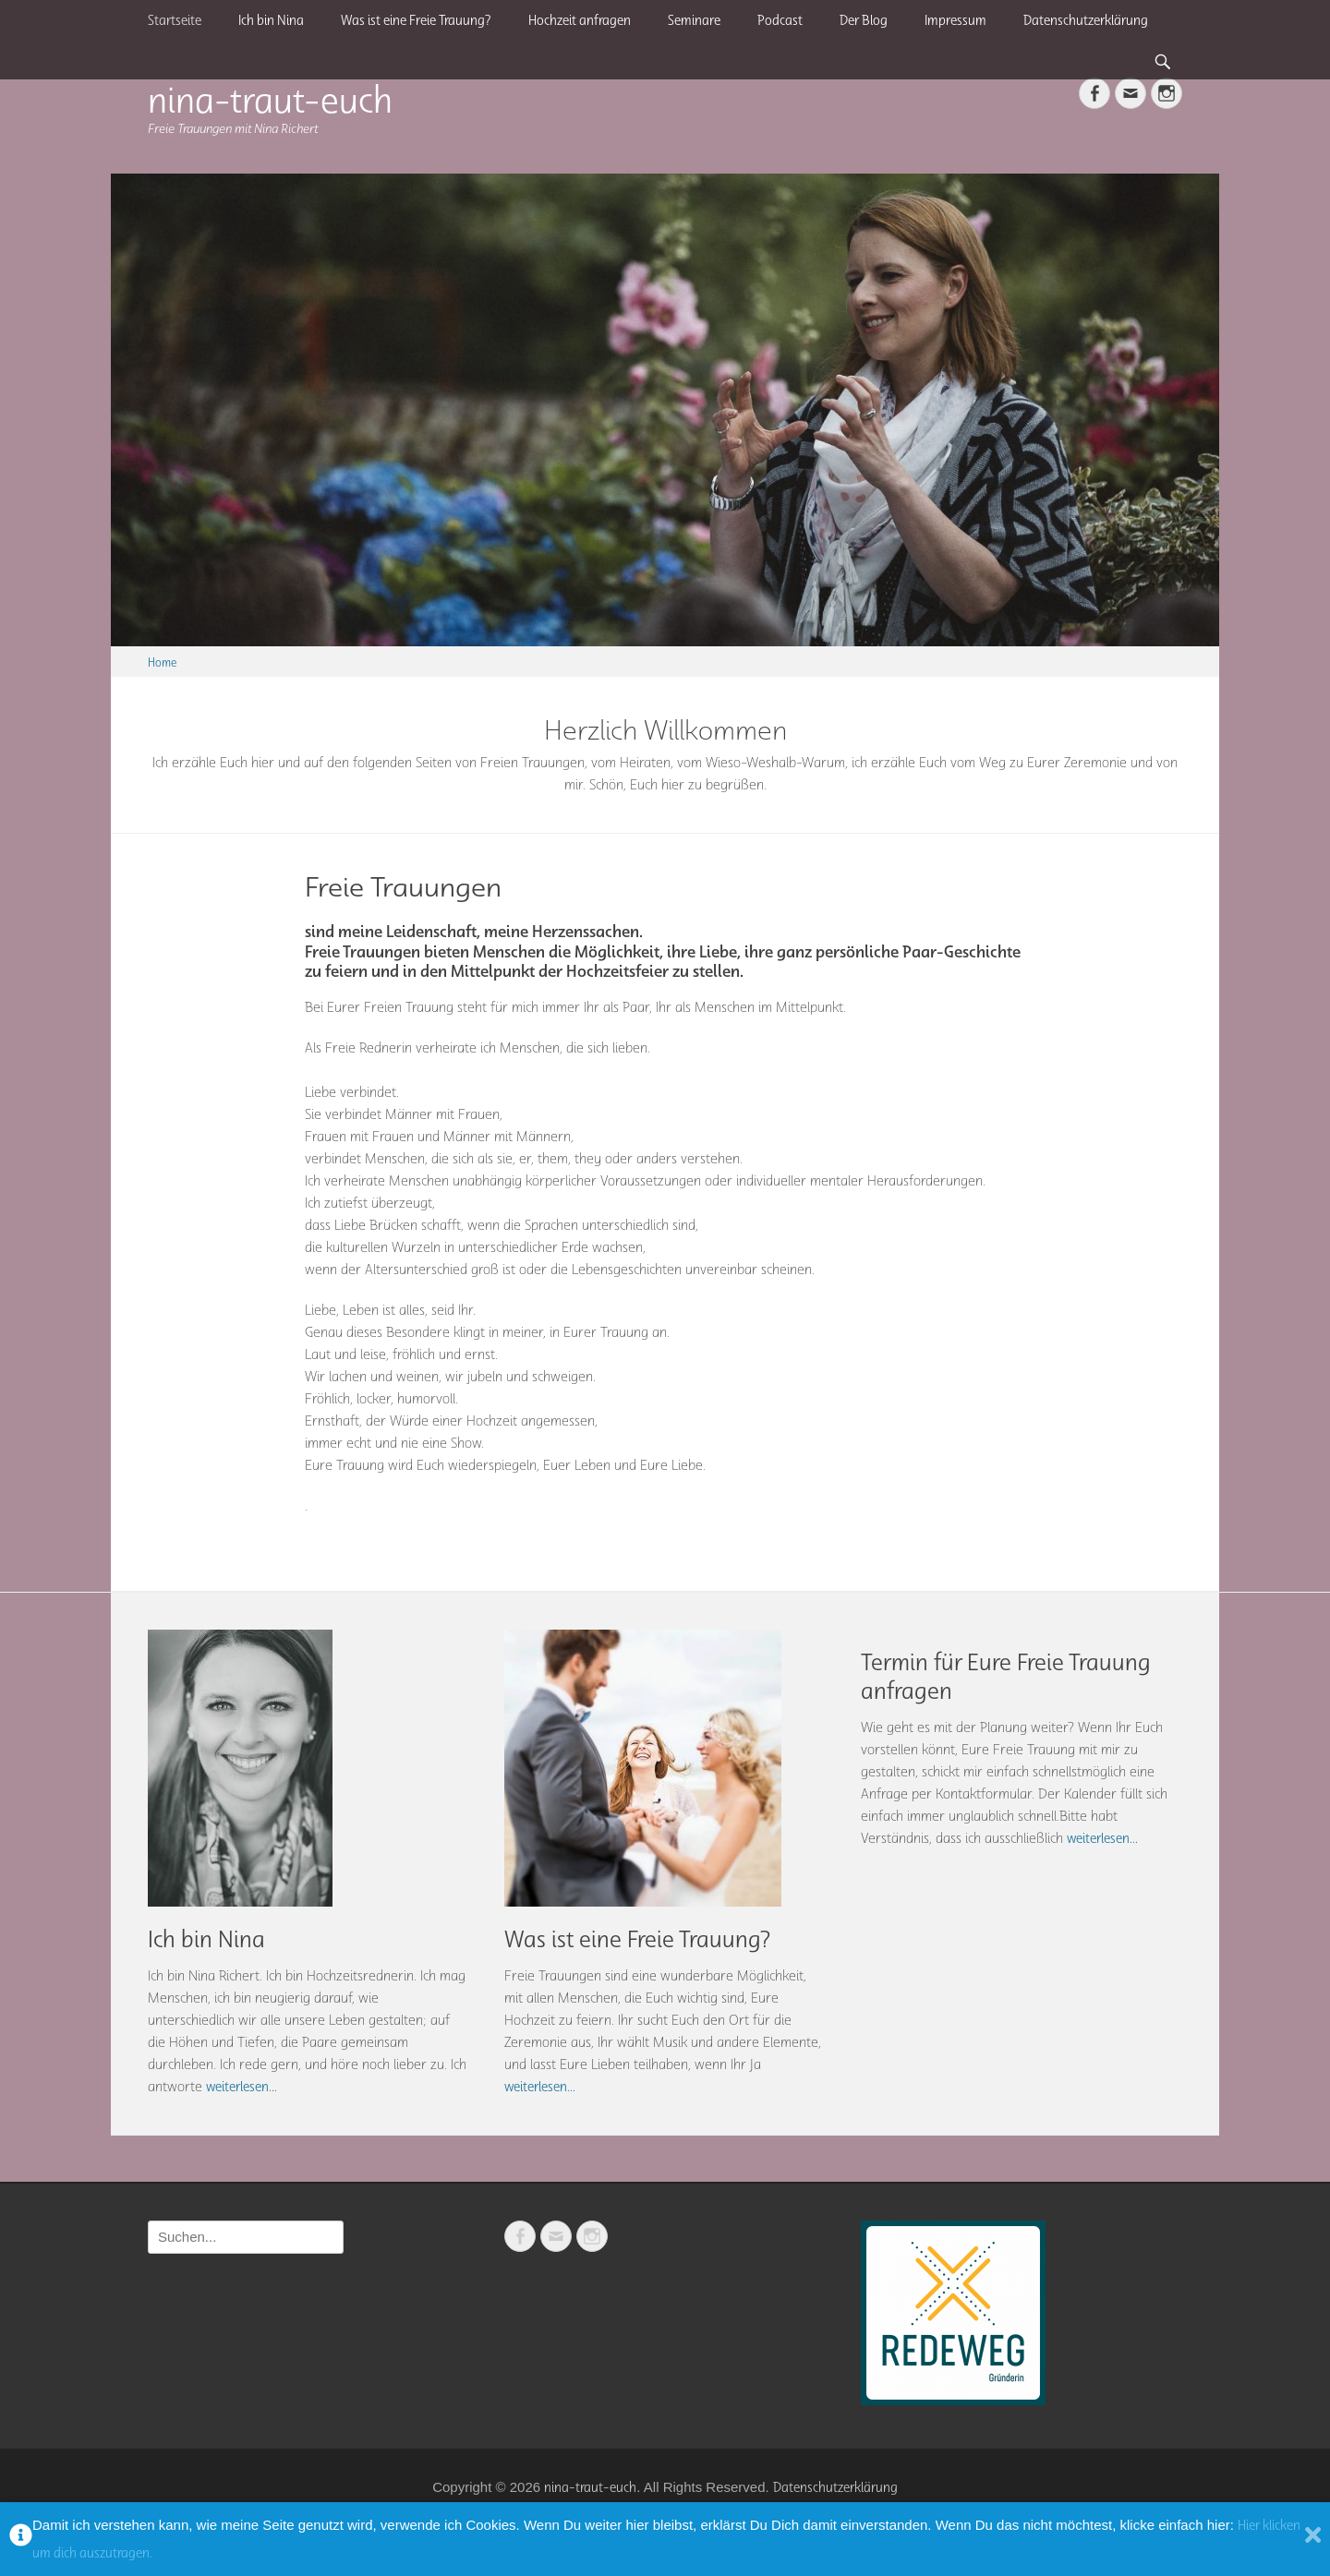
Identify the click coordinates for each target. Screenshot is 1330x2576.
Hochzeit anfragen (579, 20)
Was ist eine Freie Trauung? (416, 20)
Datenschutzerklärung (1085, 20)
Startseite (174, 20)
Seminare (694, 20)
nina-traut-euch (270, 99)
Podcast (780, 20)
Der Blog (864, 20)
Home (162, 662)
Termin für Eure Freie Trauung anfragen (1006, 1676)
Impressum (955, 20)
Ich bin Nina (271, 20)
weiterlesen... (241, 2086)
